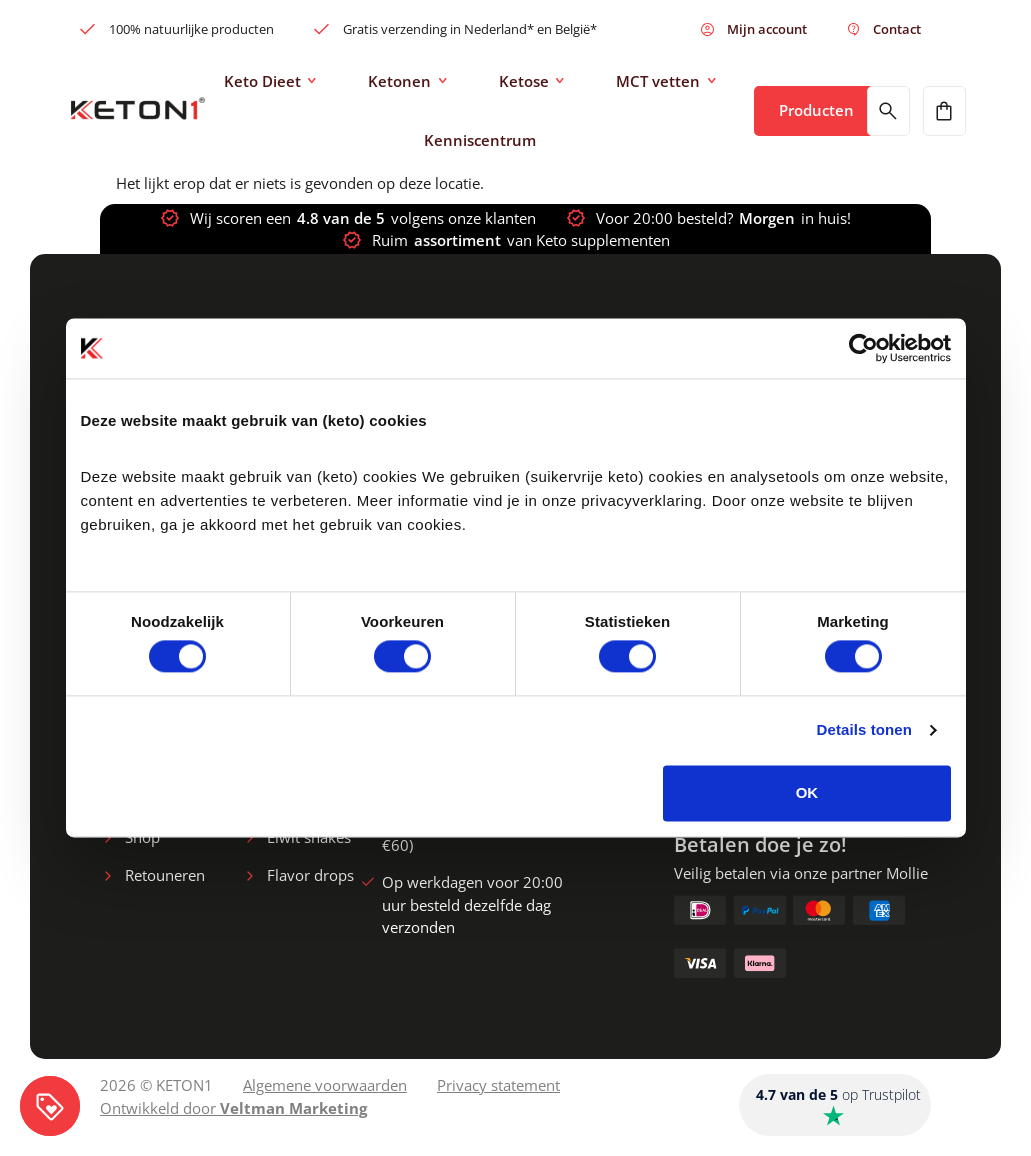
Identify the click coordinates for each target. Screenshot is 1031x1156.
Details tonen (864, 730)
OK (807, 792)
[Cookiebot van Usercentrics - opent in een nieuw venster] (863, 348)
